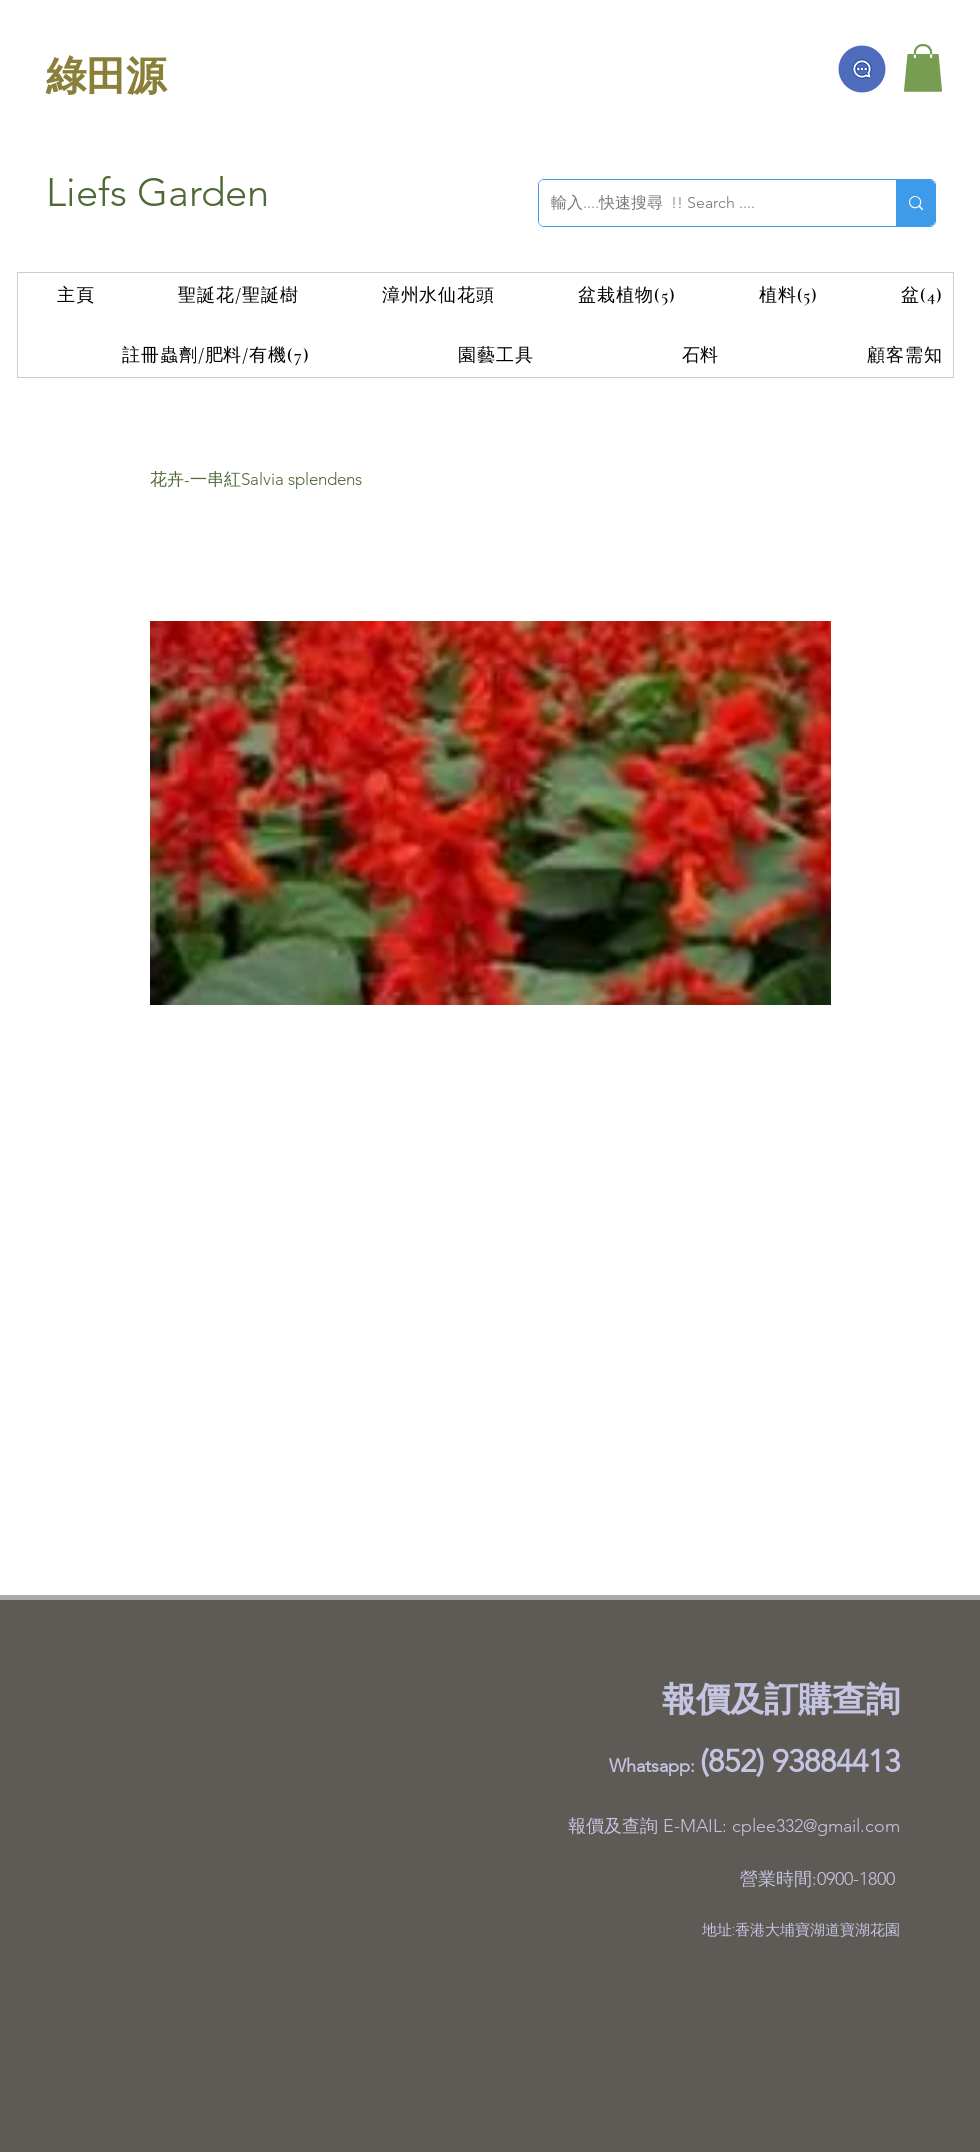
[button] (923, 68)
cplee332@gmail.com (816, 1826)
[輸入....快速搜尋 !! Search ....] (702, 203)
